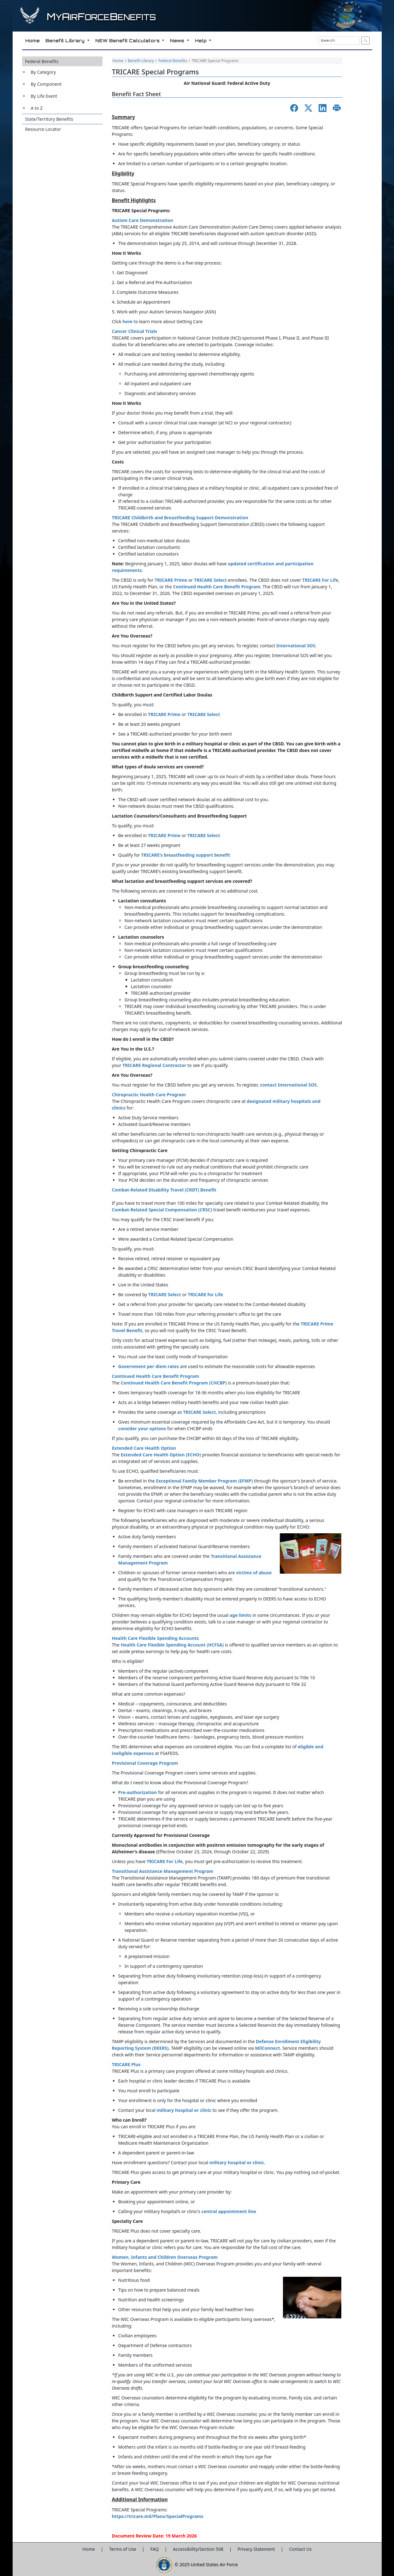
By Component (46, 84)
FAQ (155, 2549)
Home (118, 60)
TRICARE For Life (165, 1861)
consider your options (142, 1428)
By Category (43, 72)
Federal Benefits (42, 61)
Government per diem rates (148, 1366)
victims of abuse (254, 1573)
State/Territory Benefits (49, 119)
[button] (62, 85)
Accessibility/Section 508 (199, 2549)
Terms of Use (123, 2549)
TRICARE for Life (205, 1294)
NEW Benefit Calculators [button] (127, 40)
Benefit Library (141, 60)
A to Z (37, 108)
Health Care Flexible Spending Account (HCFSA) (172, 1645)
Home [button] (32, 40)
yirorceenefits (101, 17)
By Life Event (44, 96)
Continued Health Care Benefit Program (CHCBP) (173, 1383)
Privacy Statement (257, 2549)
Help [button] (201, 40)
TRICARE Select (203, 714)
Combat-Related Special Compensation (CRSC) (163, 1210)
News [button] (177, 40)
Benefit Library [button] (65, 40)
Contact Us (300, 2549)
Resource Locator (43, 129)
